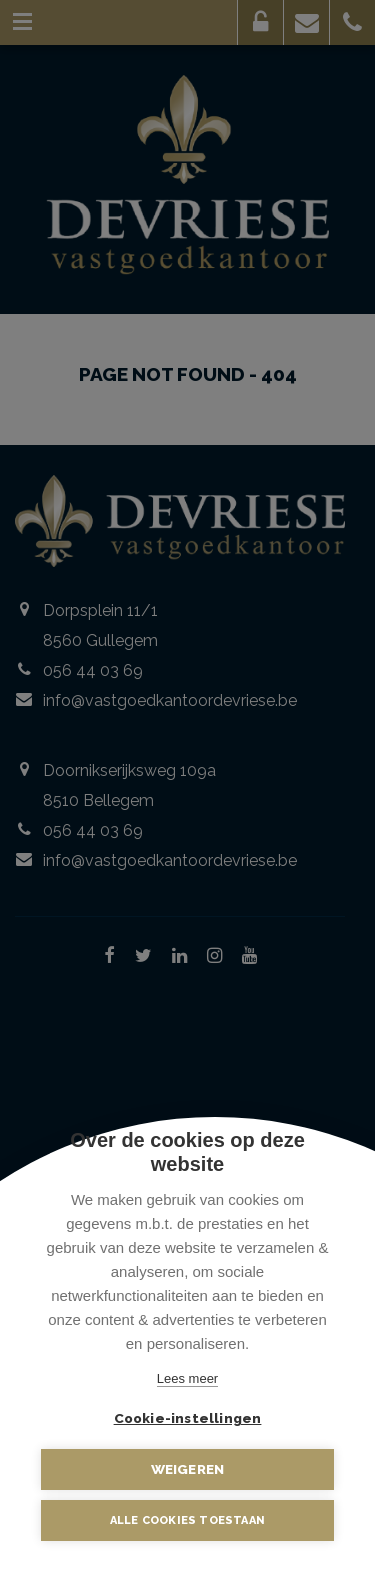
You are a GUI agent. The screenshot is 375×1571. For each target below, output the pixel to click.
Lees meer (187, 1378)
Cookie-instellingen (188, 1418)
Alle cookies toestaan (187, 1520)
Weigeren (188, 1469)
